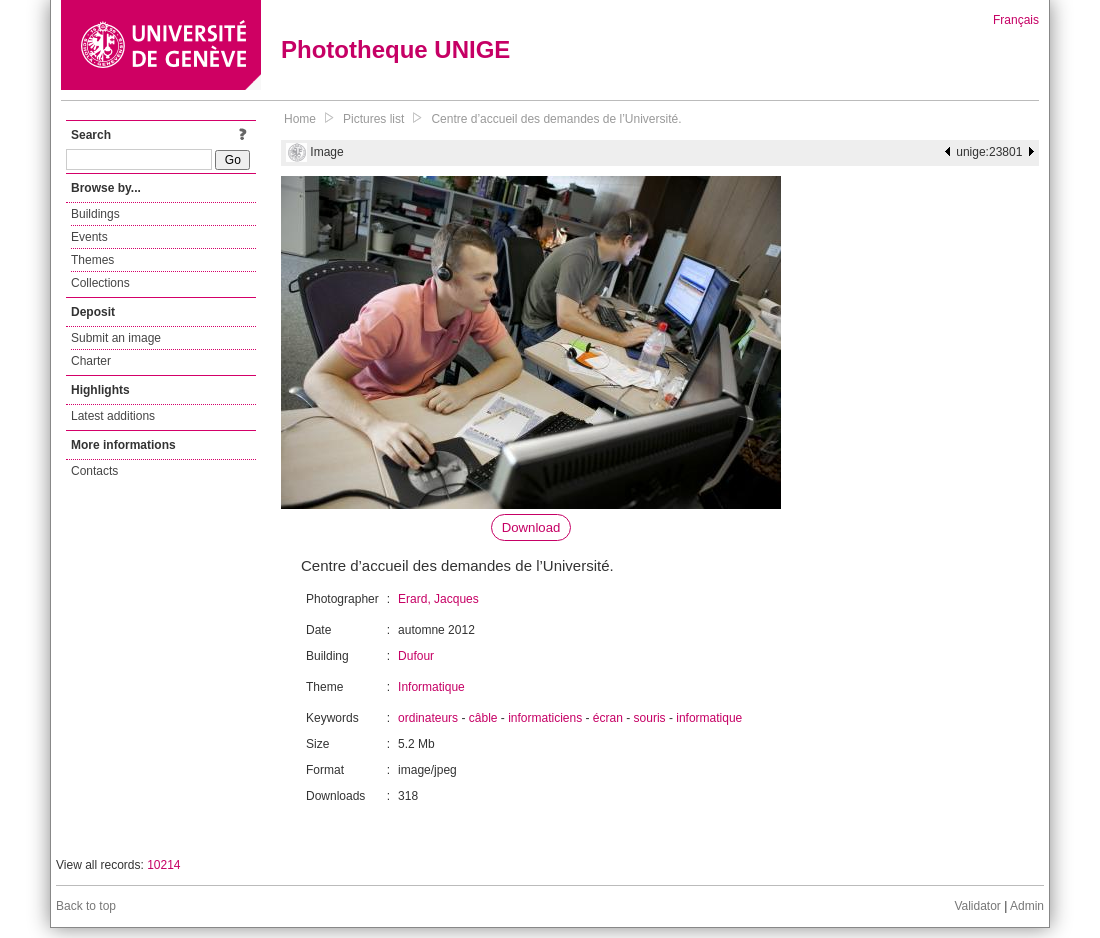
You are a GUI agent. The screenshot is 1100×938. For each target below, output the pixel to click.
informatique (709, 718)
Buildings (95, 214)
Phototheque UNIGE (395, 49)
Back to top (86, 906)
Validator (977, 906)
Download (531, 527)
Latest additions (113, 416)
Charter (91, 361)
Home (300, 119)
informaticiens (545, 718)
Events (89, 237)
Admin (1027, 906)
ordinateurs (428, 718)
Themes (92, 260)
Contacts (94, 471)
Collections (100, 283)
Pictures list (373, 119)
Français (1016, 20)
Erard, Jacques (438, 599)
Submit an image (116, 338)
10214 (163, 865)
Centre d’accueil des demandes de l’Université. (556, 119)
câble (483, 718)
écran (608, 718)
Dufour (416, 656)
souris (650, 718)
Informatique (431, 687)
